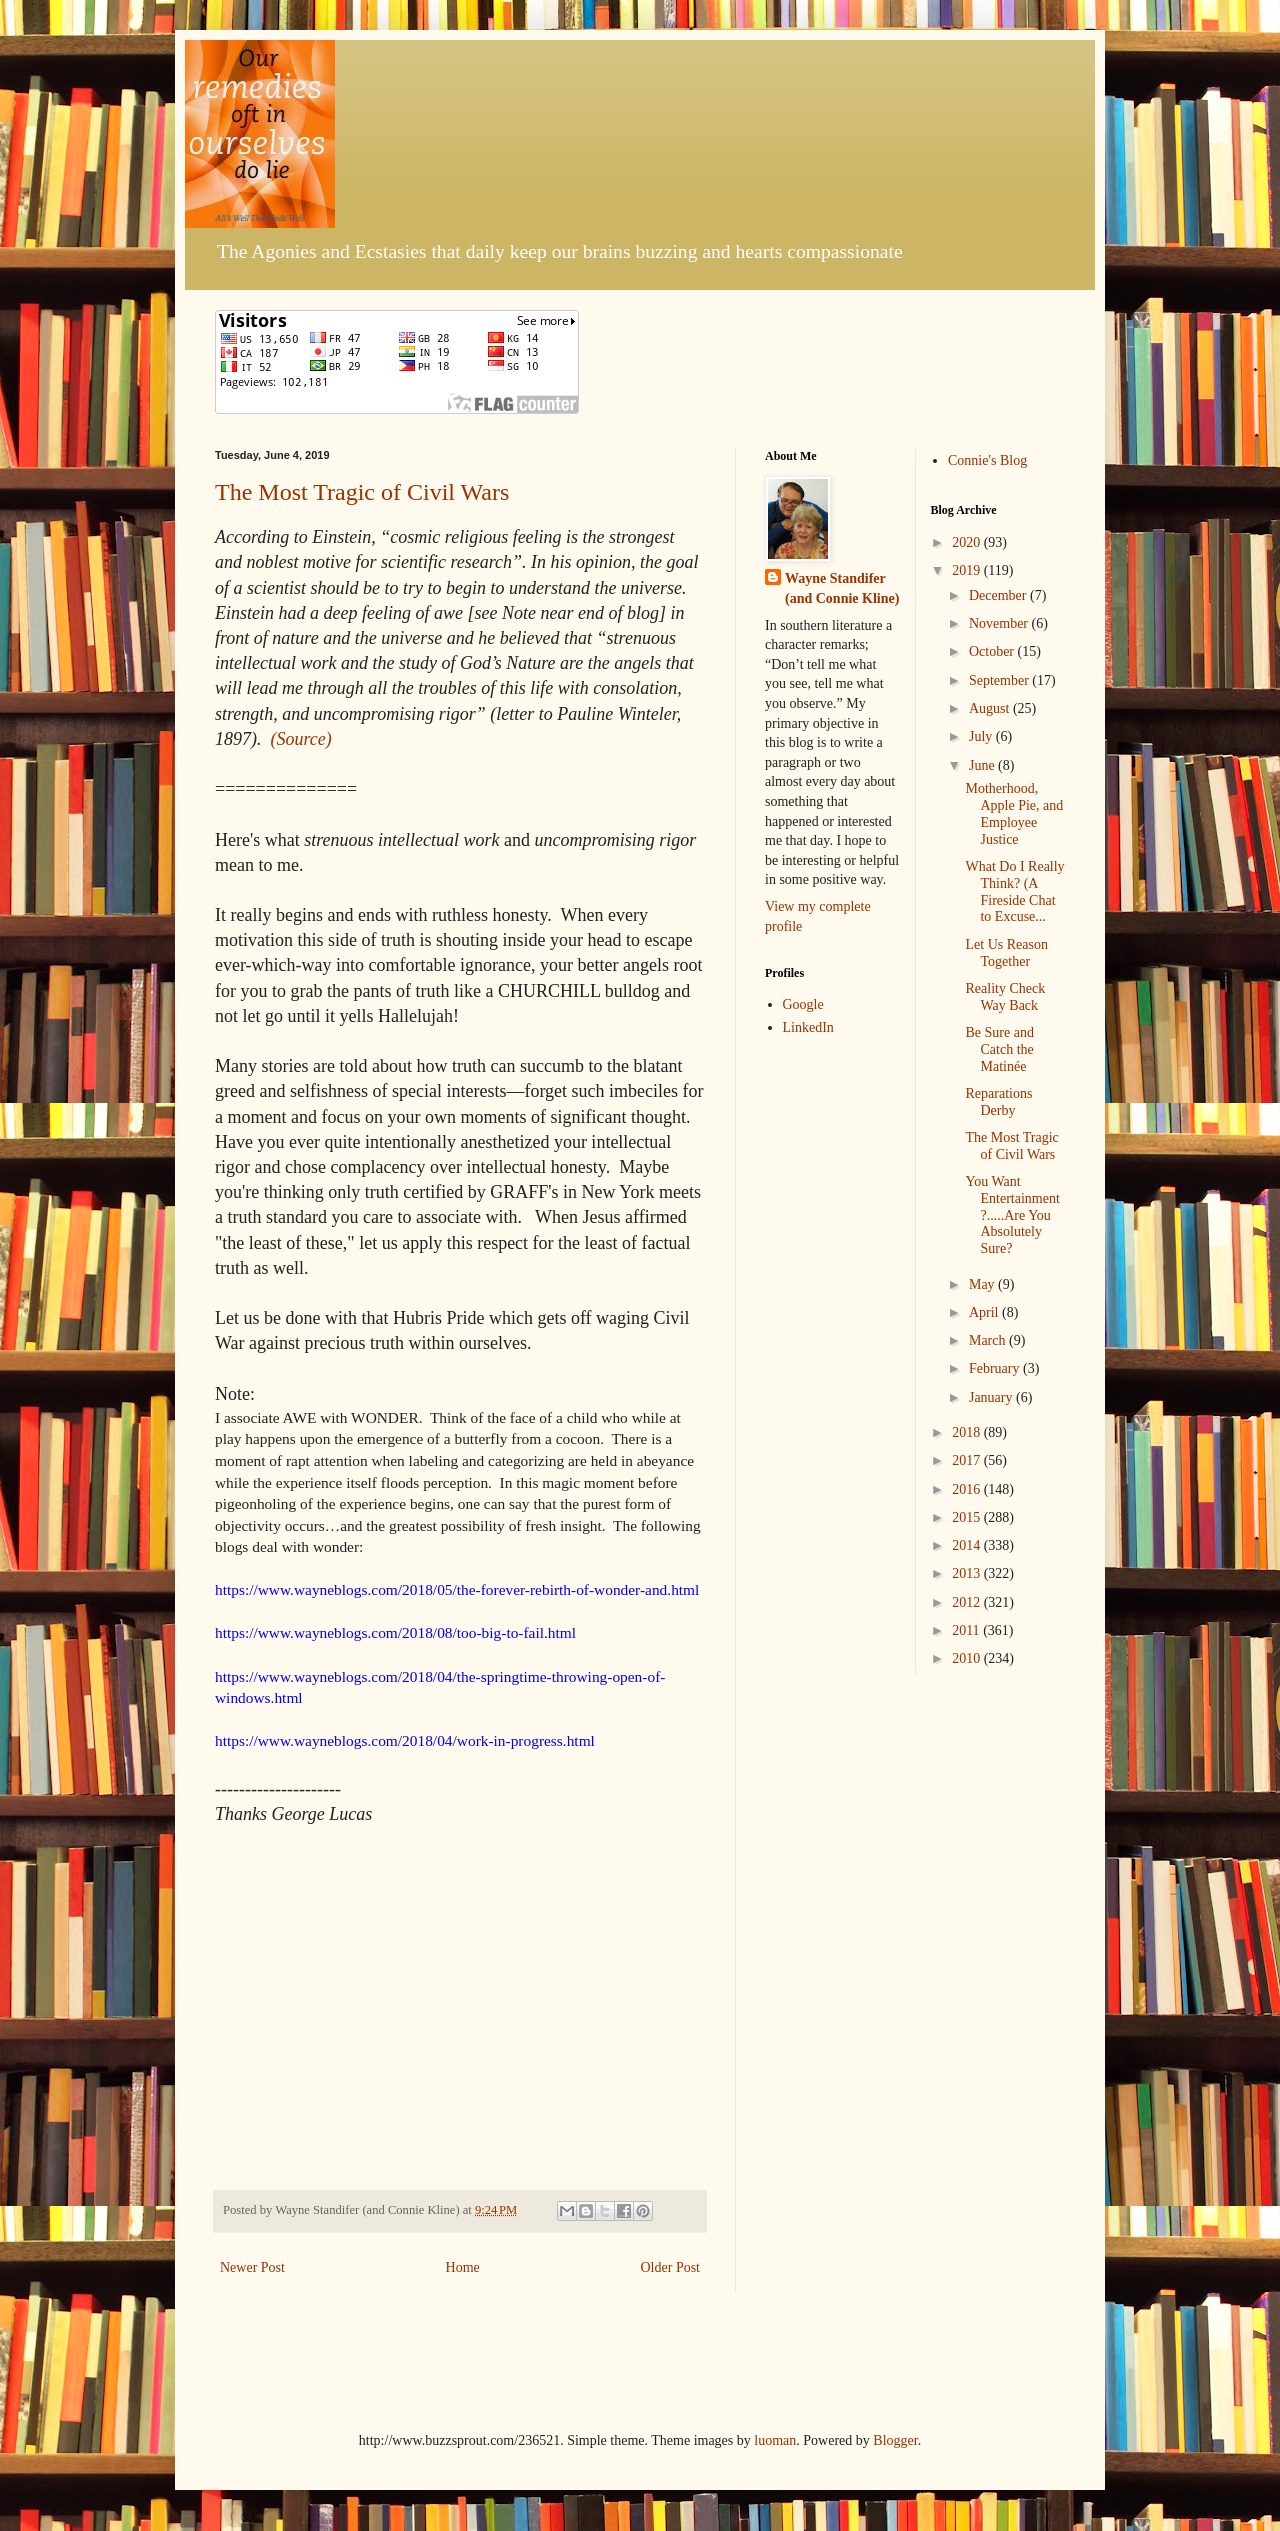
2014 (968, 1545)
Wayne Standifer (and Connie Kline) (842, 588)
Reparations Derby (998, 1102)
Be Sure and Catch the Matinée (999, 1049)
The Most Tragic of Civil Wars (362, 492)
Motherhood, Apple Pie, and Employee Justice (1014, 813)
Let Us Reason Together (1006, 953)
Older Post (671, 2267)
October (993, 651)
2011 (967, 1630)
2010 (968, 1658)
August (991, 708)
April (985, 1312)
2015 (968, 1517)
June (983, 765)
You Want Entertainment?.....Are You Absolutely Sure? (1012, 1215)
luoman (775, 2440)
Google (803, 1004)
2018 (968, 1432)
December (999, 595)
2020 (968, 542)
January (992, 1397)
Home (463, 2267)
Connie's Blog (987, 460)
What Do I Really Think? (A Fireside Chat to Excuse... (1014, 891)
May (983, 1284)
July (982, 736)
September (1000, 680)
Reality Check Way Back (1005, 997)
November (1000, 623)
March (989, 1340)
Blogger (895, 2440)
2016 (968, 1489)
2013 (968, 1573)
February (996, 1368)
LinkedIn (808, 1027)
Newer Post (252, 2267)
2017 (968, 1460)
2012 (968, 1602)
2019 (968, 570)
